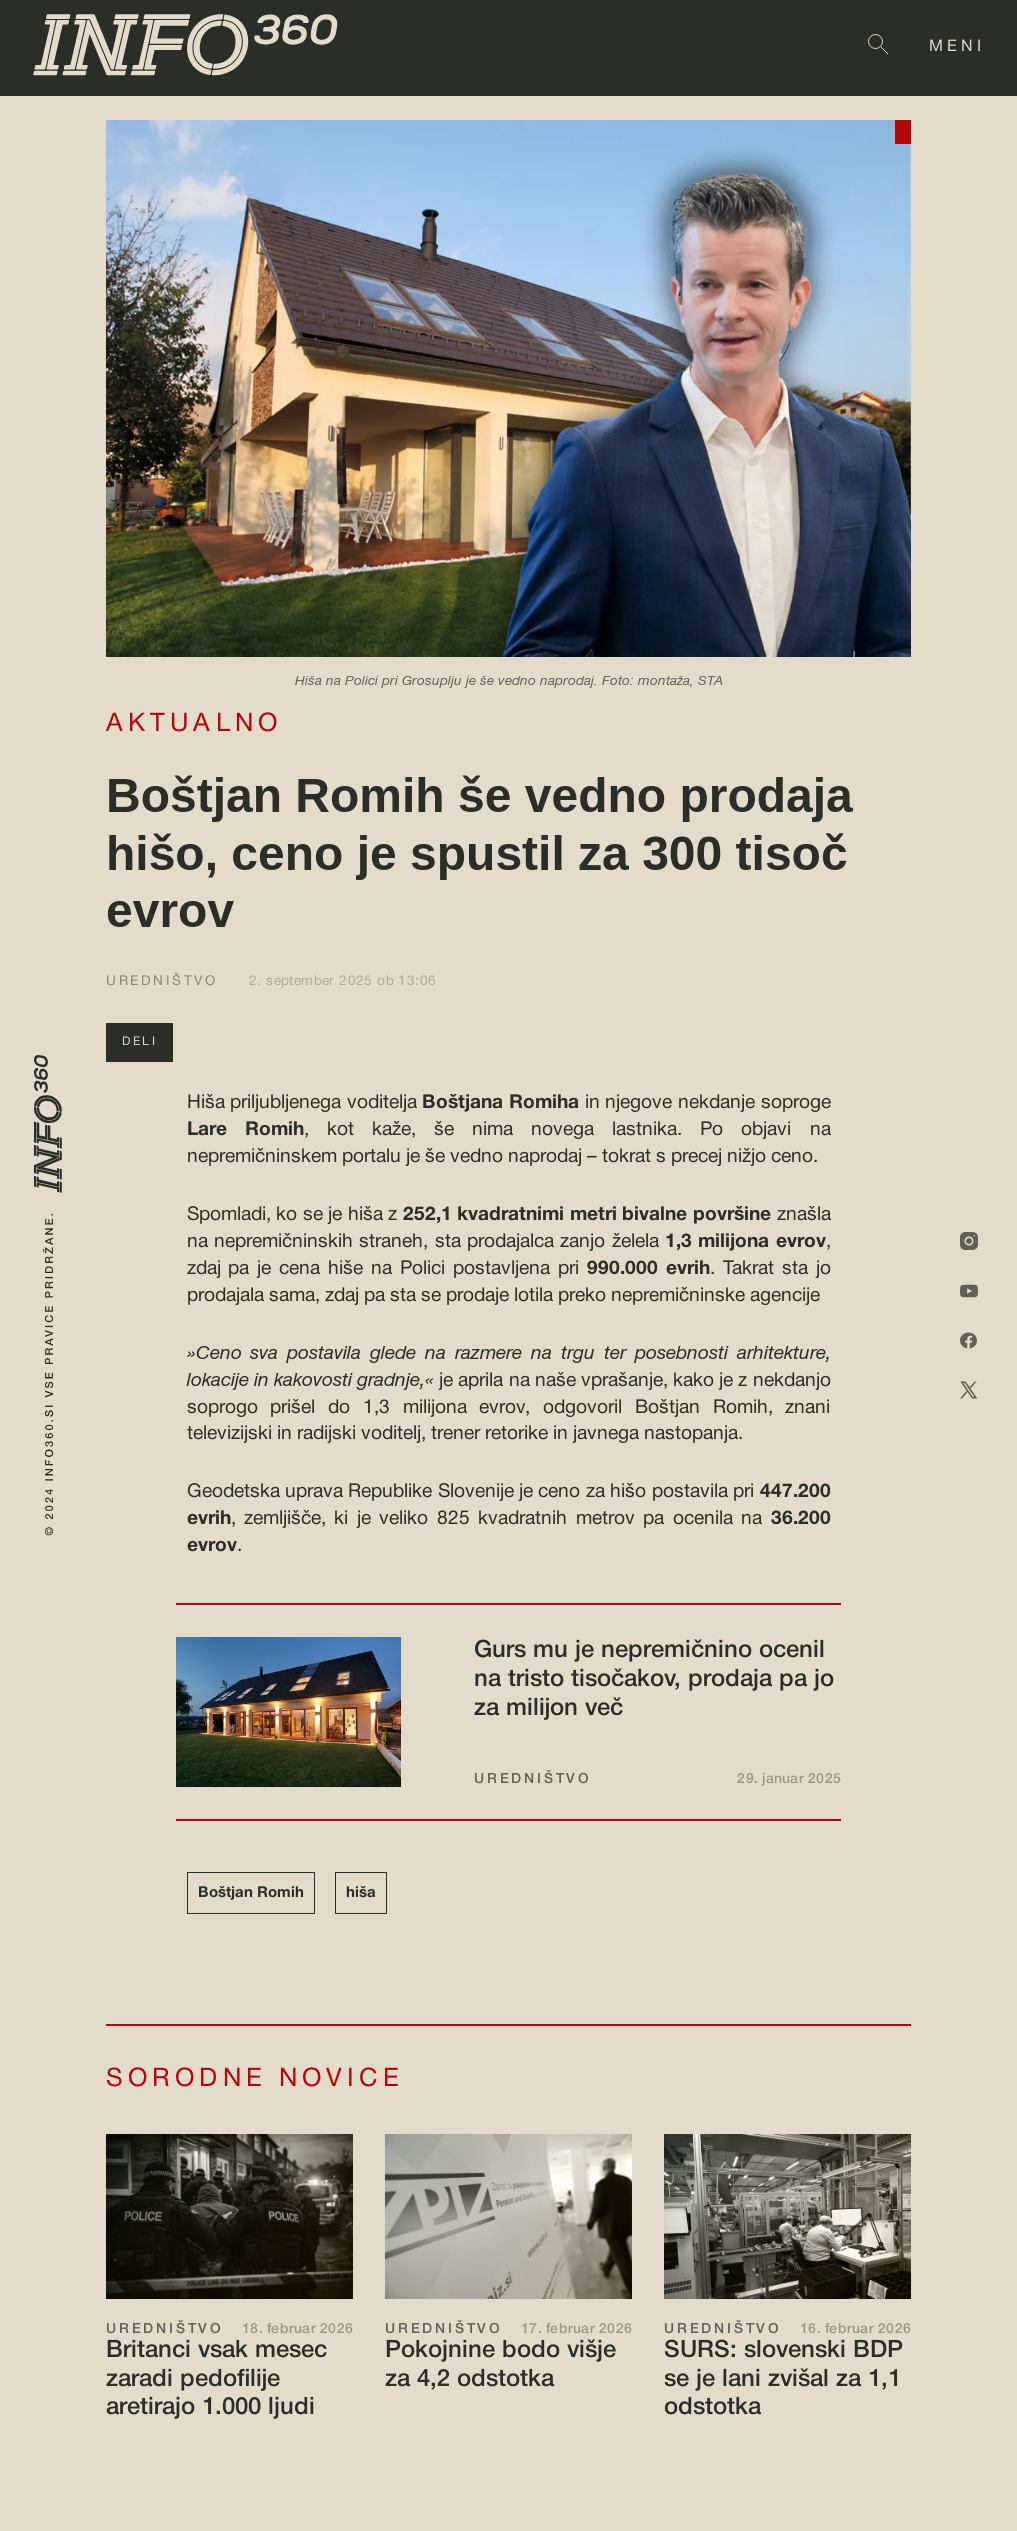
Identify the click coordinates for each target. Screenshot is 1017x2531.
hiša (361, 1893)
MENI (957, 47)
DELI (139, 1041)
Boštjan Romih (251, 1893)
